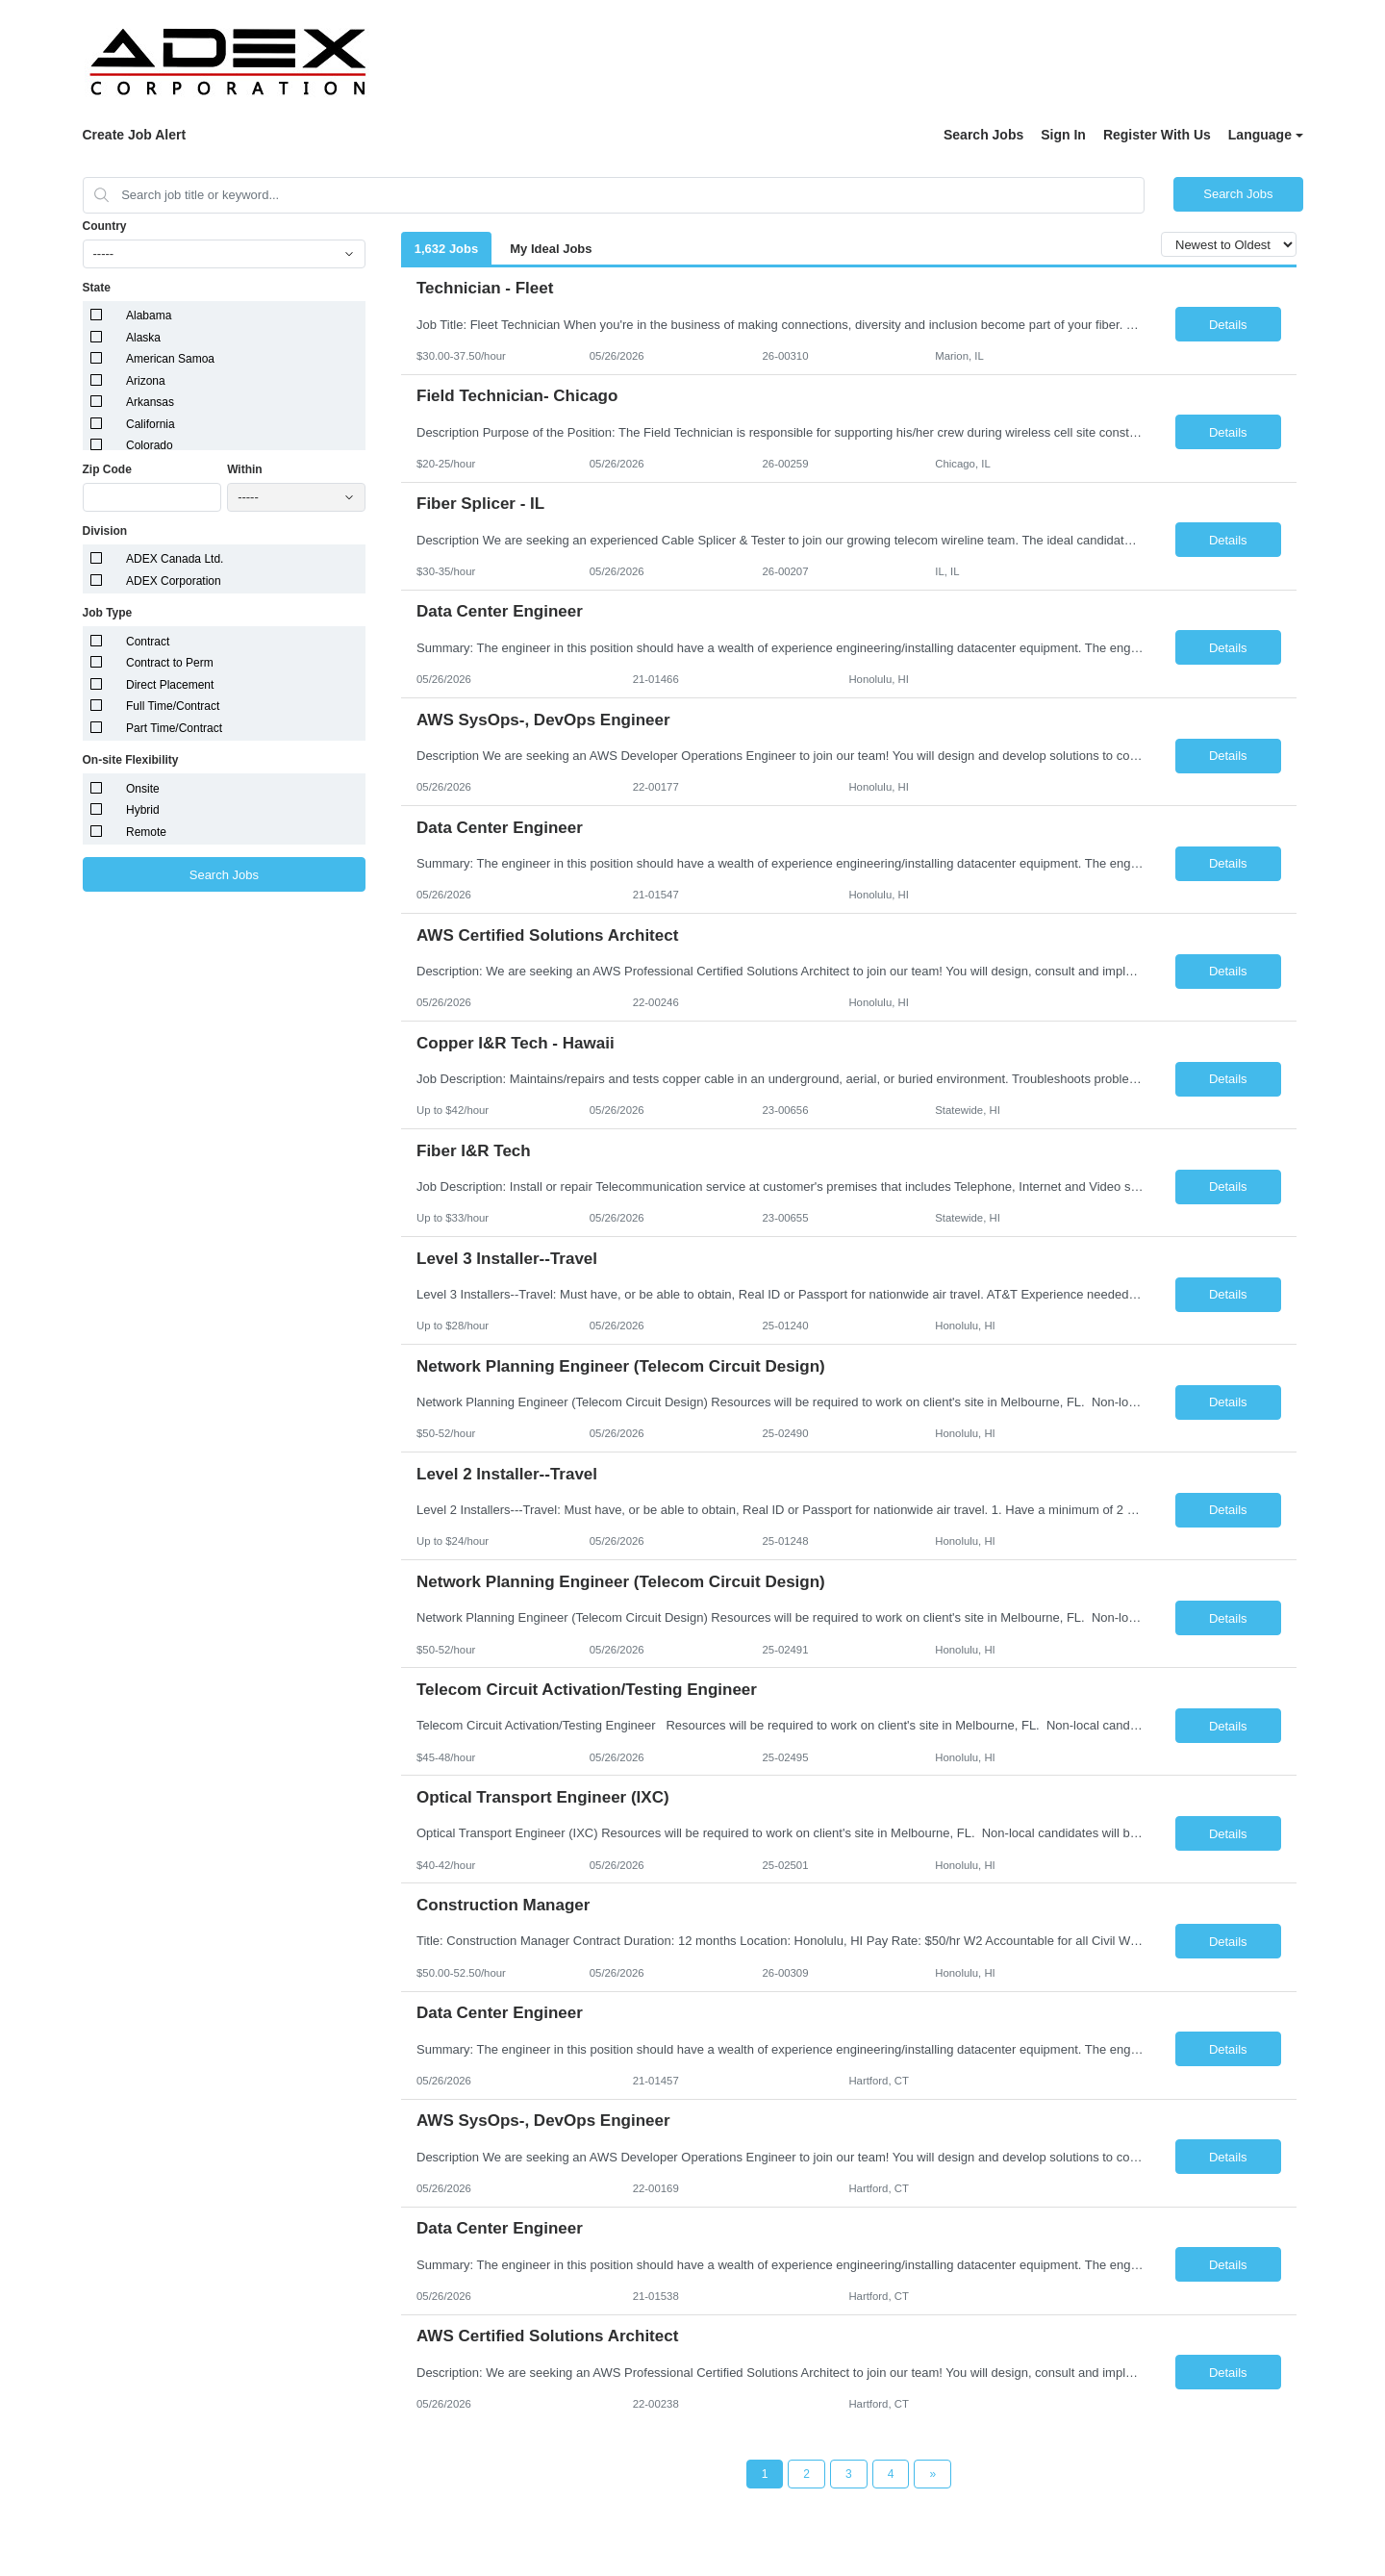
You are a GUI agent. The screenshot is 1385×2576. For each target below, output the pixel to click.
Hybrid (143, 810)
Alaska (143, 337)
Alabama (148, 315)
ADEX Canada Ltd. (174, 559)
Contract (147, 641)
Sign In (1063, 134)
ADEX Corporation (173, 581)
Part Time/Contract (174, 728)
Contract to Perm (170, 662)
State (97, 287)
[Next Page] (932, 2474)
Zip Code (107, 469)
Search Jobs (983, 134)
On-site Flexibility (131, 760)
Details (1228, 324)
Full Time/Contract (172, 706)
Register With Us (1157, 134)
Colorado (149, 445)
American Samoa (170, 359)
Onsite (143, 789)
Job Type (108, 612)
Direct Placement (170, 685)
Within (245, 469)
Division (105, 531)
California (150, 424)
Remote (146, 832)
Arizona (145, 381)
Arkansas (150, 402)
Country (105, 226)
